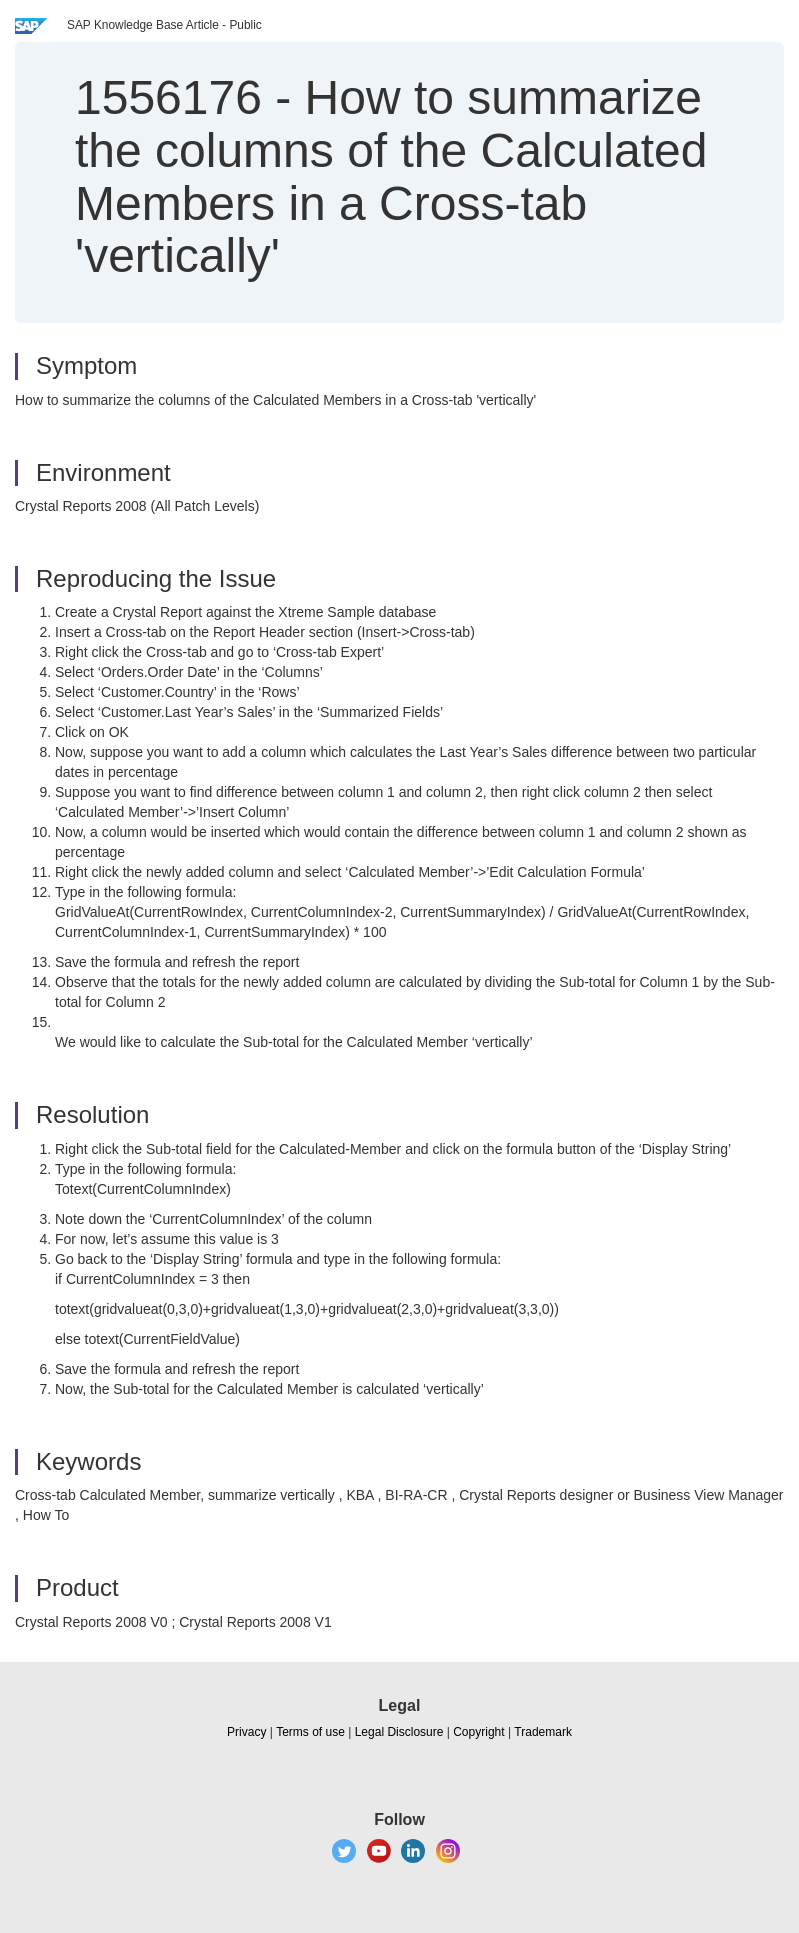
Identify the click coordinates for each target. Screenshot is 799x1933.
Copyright (478, 1732)
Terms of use (310, 1732)
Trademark (543, 1732)
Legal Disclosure (399, 1732)
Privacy (246, 1732)
